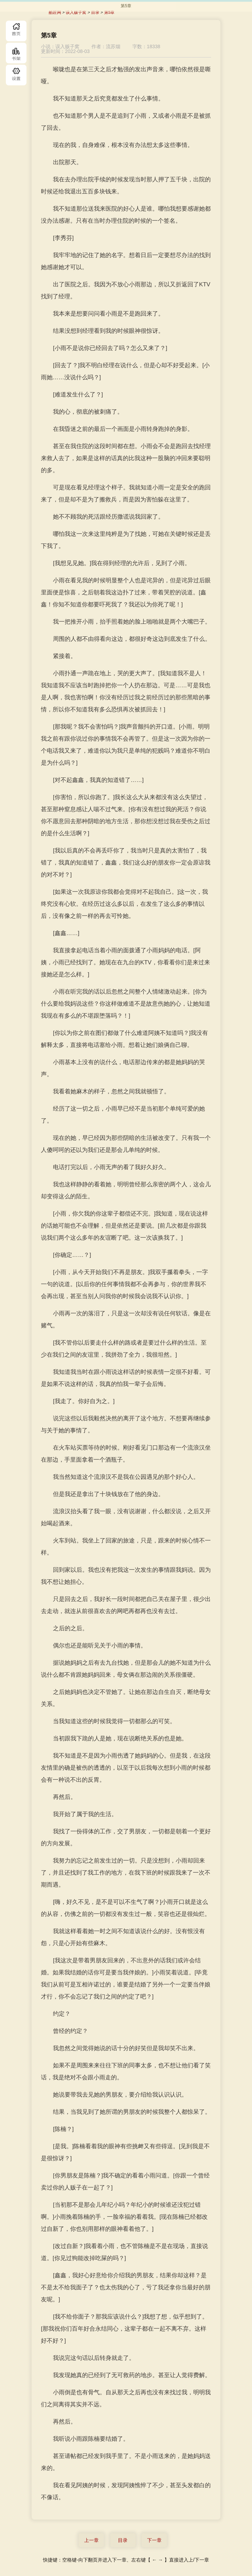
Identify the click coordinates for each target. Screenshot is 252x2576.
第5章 (109, 12)
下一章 (154, 2540)
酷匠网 (55, 12)
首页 (16, 31)
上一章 (91, 2540)
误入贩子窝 (76, 12)
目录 (16, 75)
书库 (16, 53)
